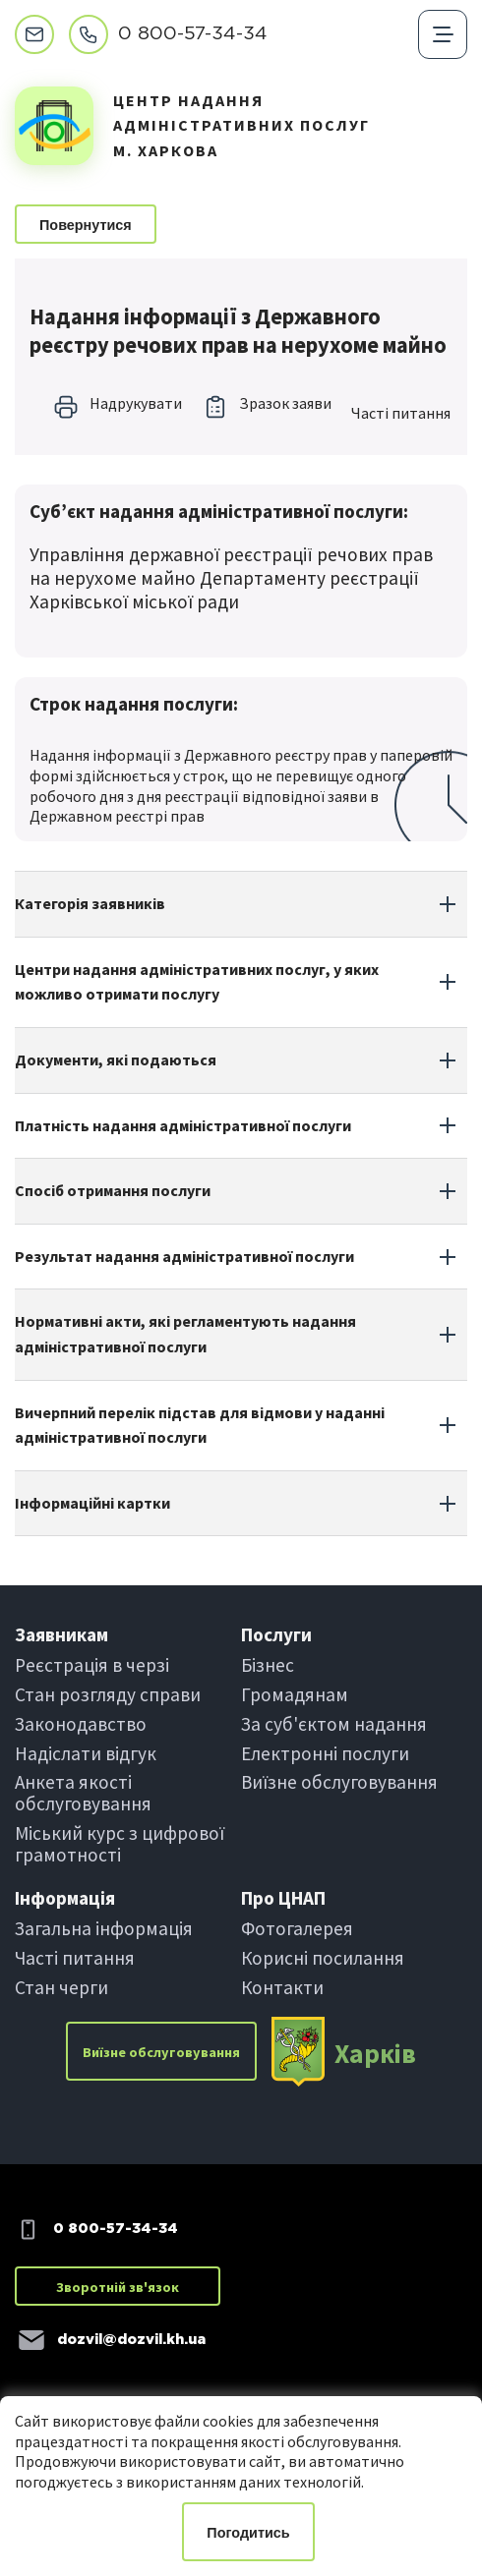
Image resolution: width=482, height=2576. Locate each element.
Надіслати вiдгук (85, 1753)
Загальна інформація (104, 1928)
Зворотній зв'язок (117, 2287)
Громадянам (294, 1694)
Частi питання (401, 413)
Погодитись (248, 2533)
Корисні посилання (322, 1958)
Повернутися (85, 225)
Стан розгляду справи (108, 1694)
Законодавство (81, 1724)
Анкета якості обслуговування (83, 1792)
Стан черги (61, 1987)
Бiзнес (267, 1665)
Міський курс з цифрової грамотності (119, 1843)
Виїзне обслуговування (339, 1782)
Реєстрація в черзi (92, 1665)
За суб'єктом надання (334, 1724)
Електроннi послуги (325, 1753)
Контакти (282, 1987)
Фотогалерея (297, 1928)
